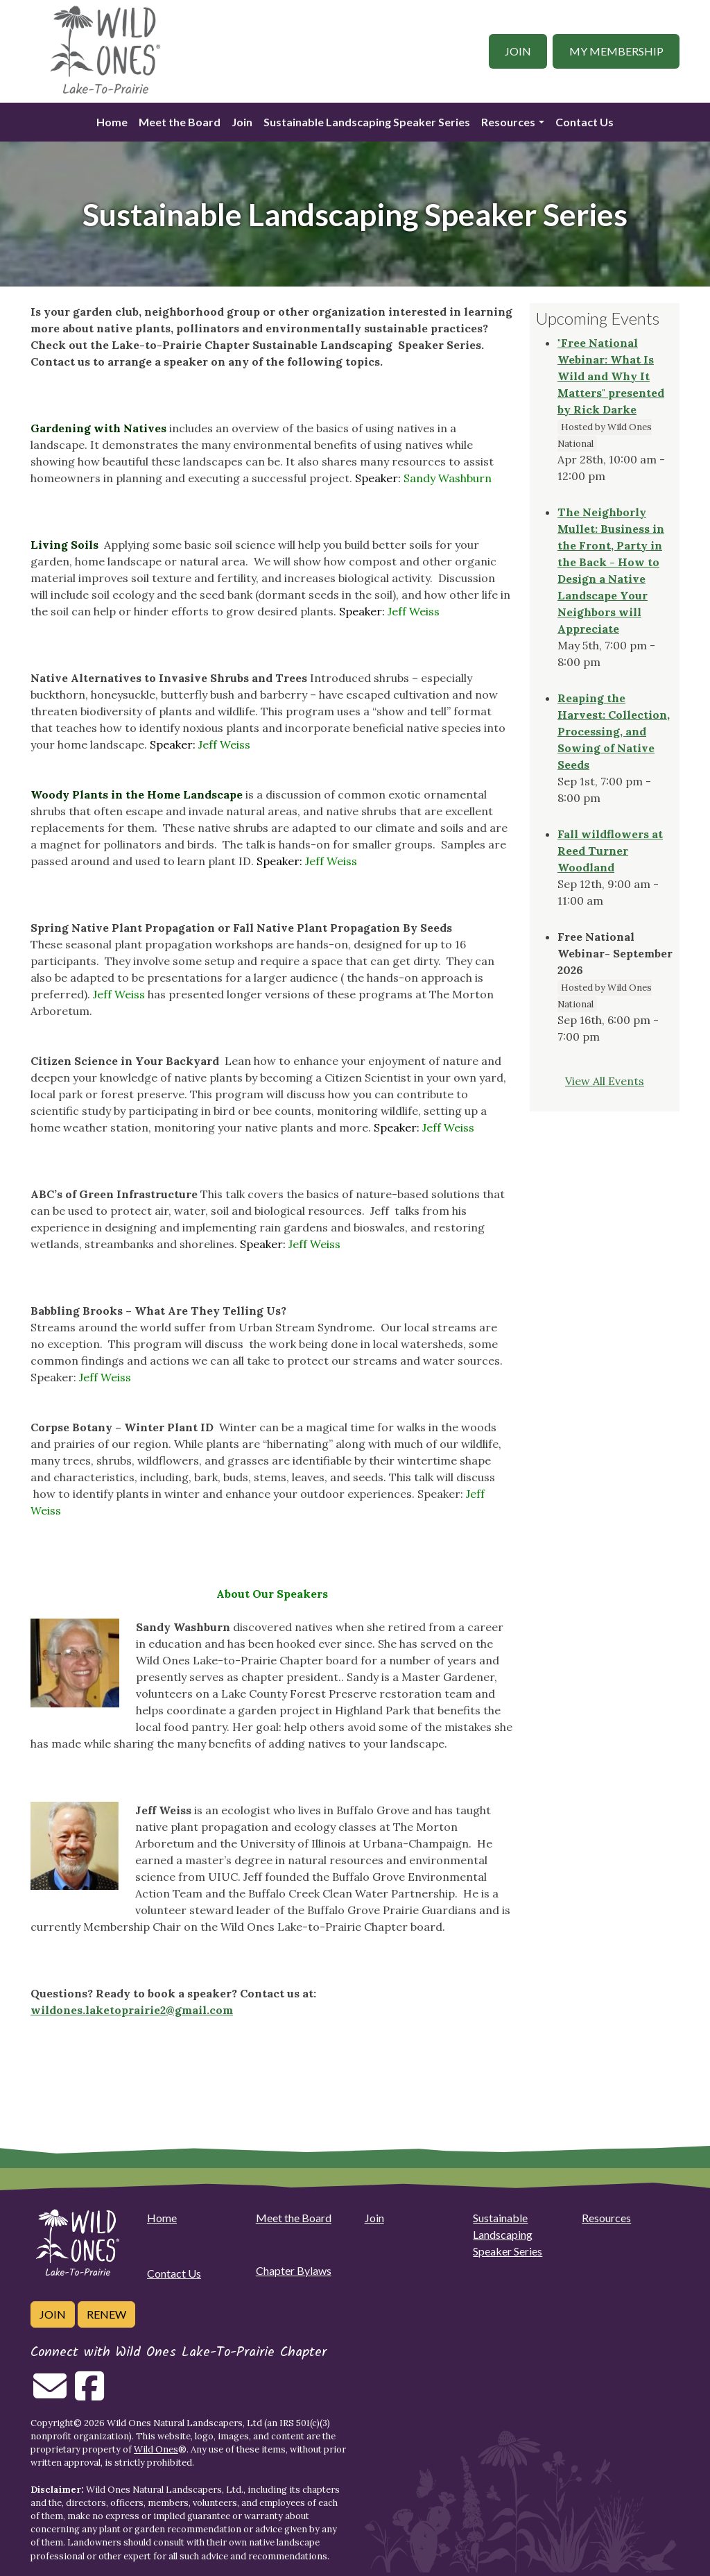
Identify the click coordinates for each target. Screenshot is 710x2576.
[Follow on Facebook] (89, 2394)
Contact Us (584, 121)
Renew (106, 2314)
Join (518, 51)
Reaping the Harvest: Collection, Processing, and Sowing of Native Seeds (613, 731)
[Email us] (50, 2394)
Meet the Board (179, 121)
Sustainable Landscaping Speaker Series (366, 121)
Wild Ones (156, 2449)
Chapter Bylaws (293, 2270)
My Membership (616, 51)
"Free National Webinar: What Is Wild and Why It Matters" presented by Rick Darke (610, 376)
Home (112, 121)
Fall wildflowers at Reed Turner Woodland (610, 850)
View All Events (604, 1081)
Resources (508, 121)
